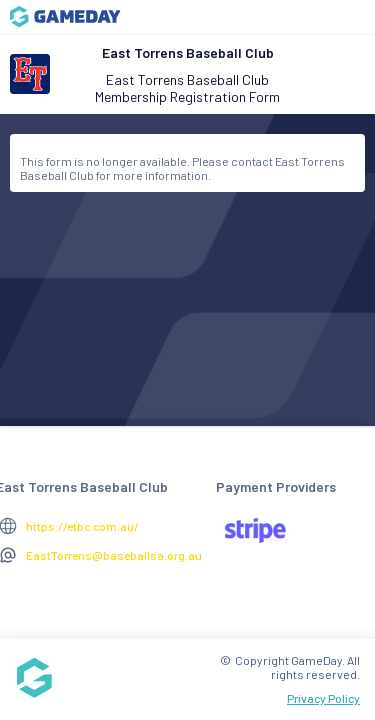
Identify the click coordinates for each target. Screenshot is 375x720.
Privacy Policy (323, 698)
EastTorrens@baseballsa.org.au (114, 555)
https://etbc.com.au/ (82, 526)
